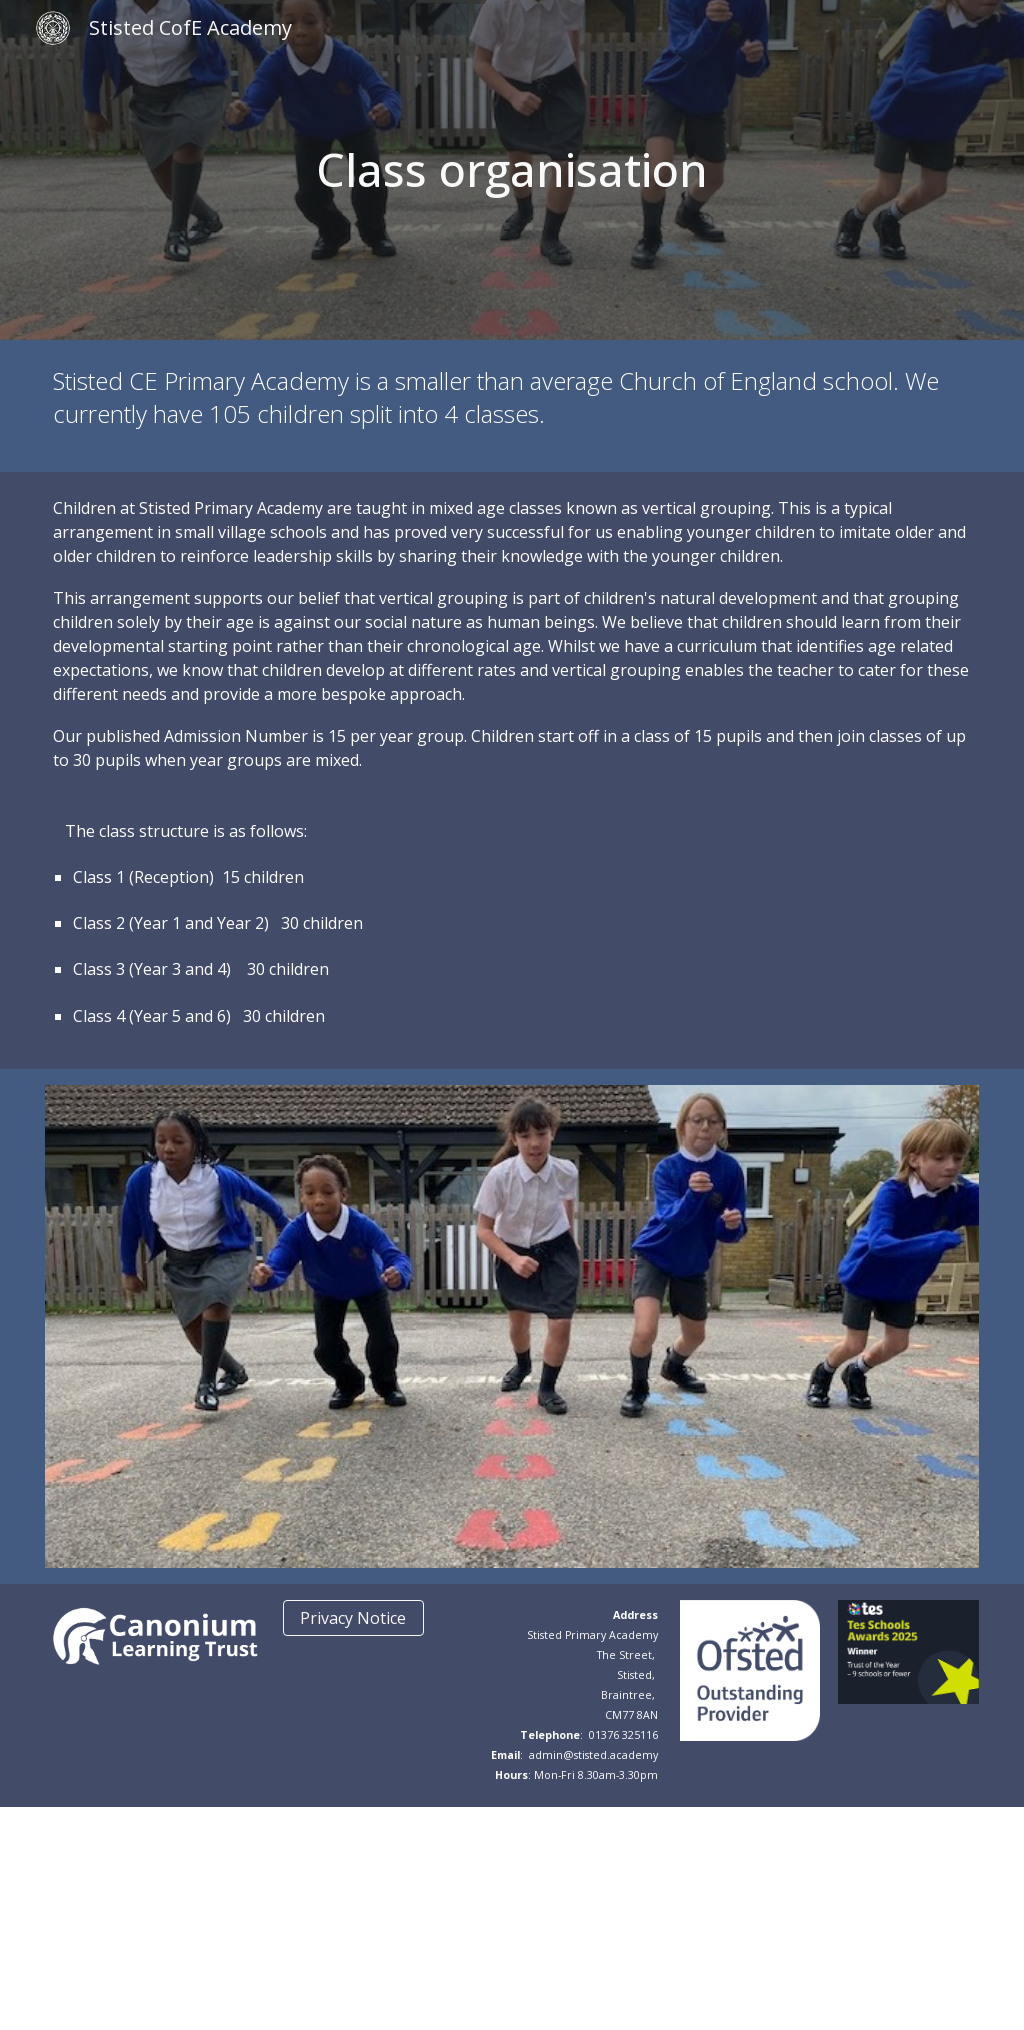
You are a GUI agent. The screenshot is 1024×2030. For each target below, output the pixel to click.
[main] (512, 170)
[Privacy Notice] (353, 1618)
